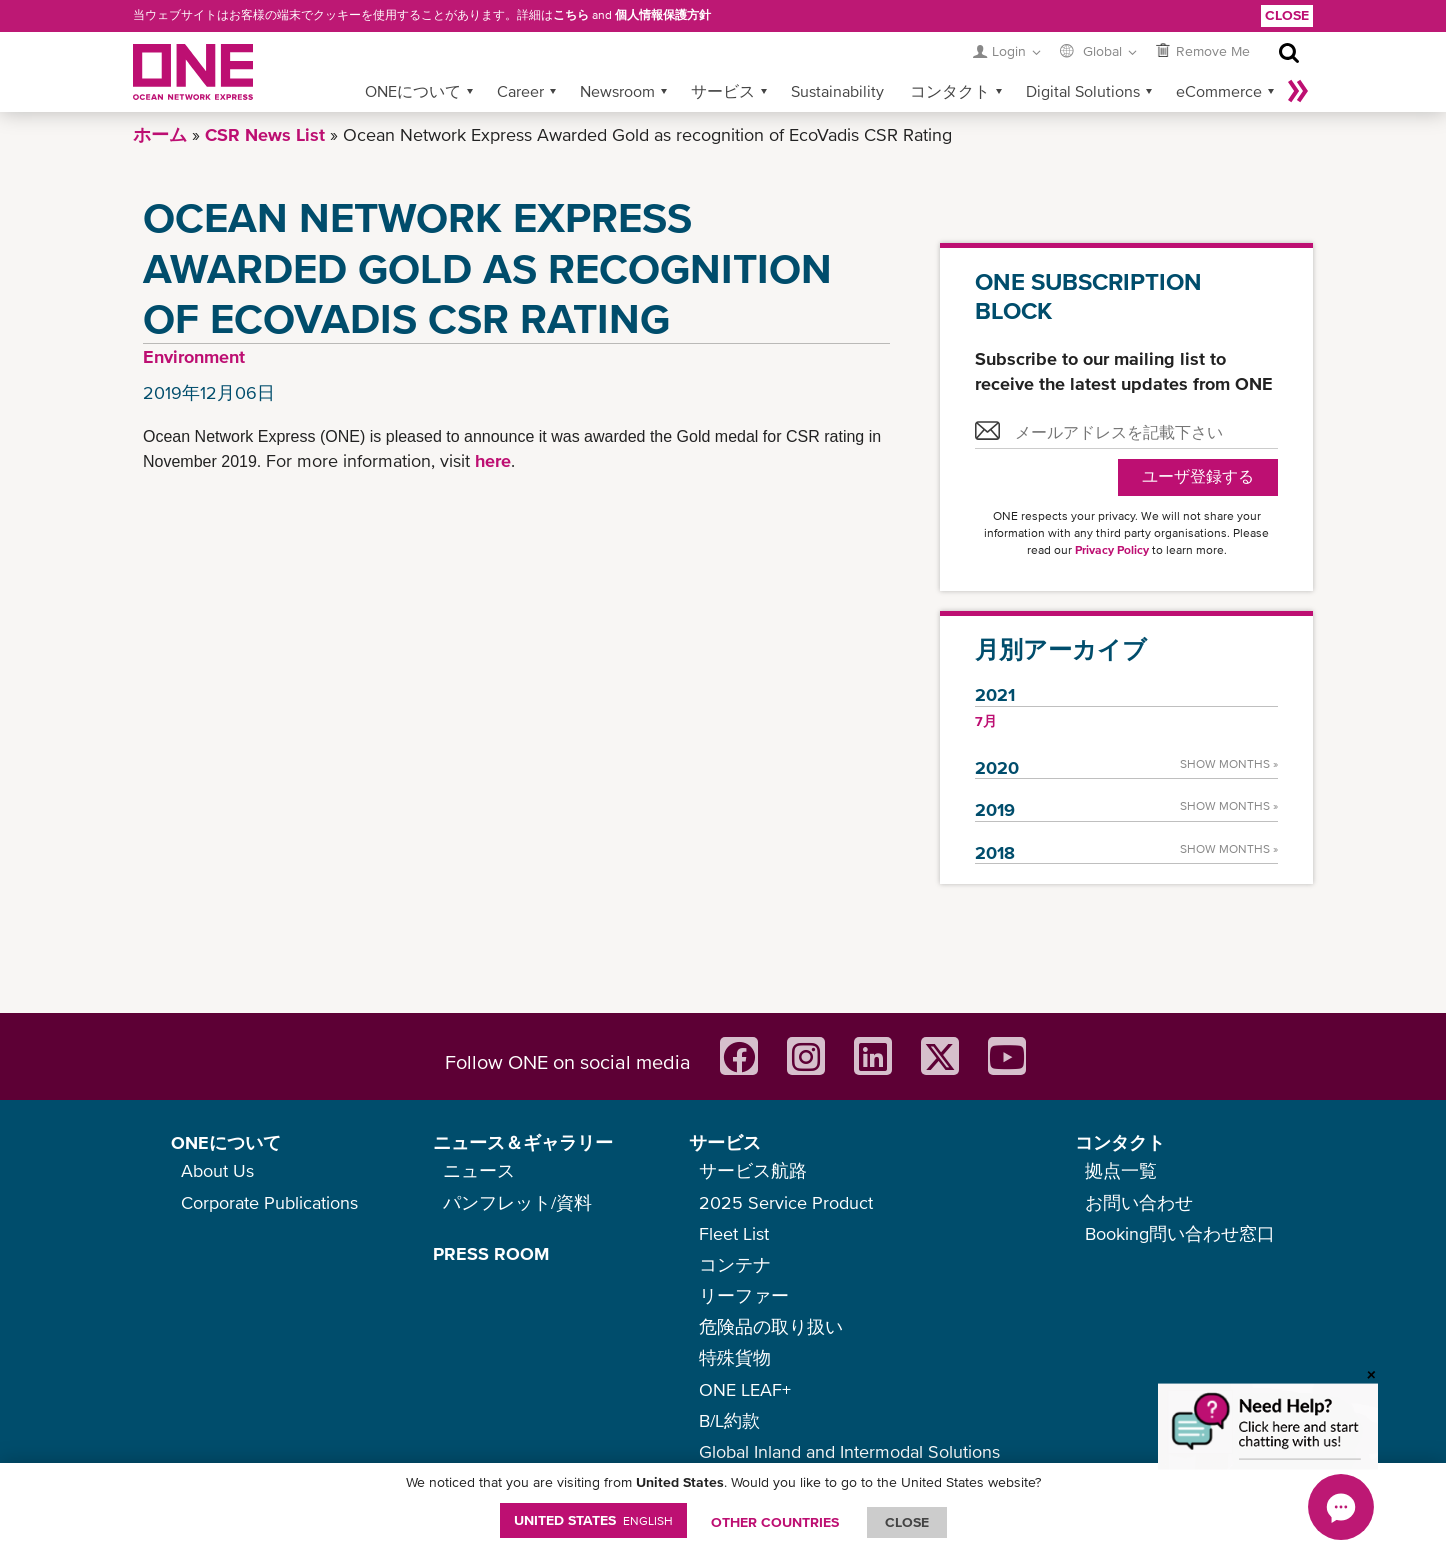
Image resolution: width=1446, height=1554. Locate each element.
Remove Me (1213, 51)
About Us (217, 1170)
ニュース (479, 1170)
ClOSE (907, 1522)
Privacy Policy (1112, 550)
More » (1298, 91)
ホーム (160, 134)
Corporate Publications (269, 1202)
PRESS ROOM (491, 1253)
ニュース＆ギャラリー (523, 1142)
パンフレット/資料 (517, 1202)
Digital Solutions (1083, 91)
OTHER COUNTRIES (775, 1522)
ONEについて (413, 91)
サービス (723, 91)
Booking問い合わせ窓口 (1180, 1233)
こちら (571, 15)
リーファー (744, 1295)
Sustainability (837, 91)
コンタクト (950, 91)
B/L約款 (729, 1420)
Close (1287, 15)
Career (520, 91)
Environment (194, 356)
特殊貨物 (735, 1357)
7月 (986, 721)
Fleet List (734, 1233)
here (493, 460)
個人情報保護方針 (663, 15)
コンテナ (735, 1264)
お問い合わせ (1139, 1202)
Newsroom (617, 91)
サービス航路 (753, 1170)
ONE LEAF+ (745, 1389)
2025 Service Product (786, 1202)
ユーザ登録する (1198, 476)
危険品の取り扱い (771, 1326)
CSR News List (265, 134)
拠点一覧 (1121, 1170)
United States (593, 1520)
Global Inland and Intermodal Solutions (849, 1451)
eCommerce (1219, 91)
